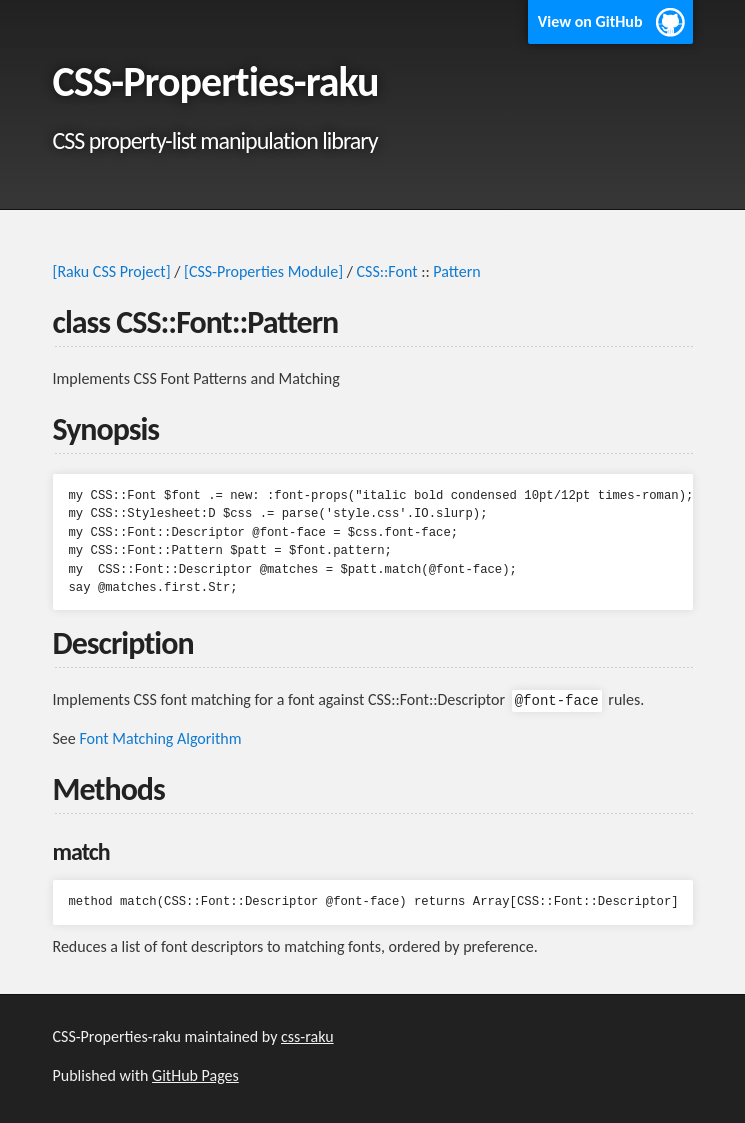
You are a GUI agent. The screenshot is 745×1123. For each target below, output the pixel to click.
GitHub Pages (195, 1075)
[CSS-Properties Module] (263, 271)
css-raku (307, 1036)
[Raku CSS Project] (112, 271)
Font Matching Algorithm (160, 738)
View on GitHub (590, 21)
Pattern (456, 271)
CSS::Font (387, 271)
